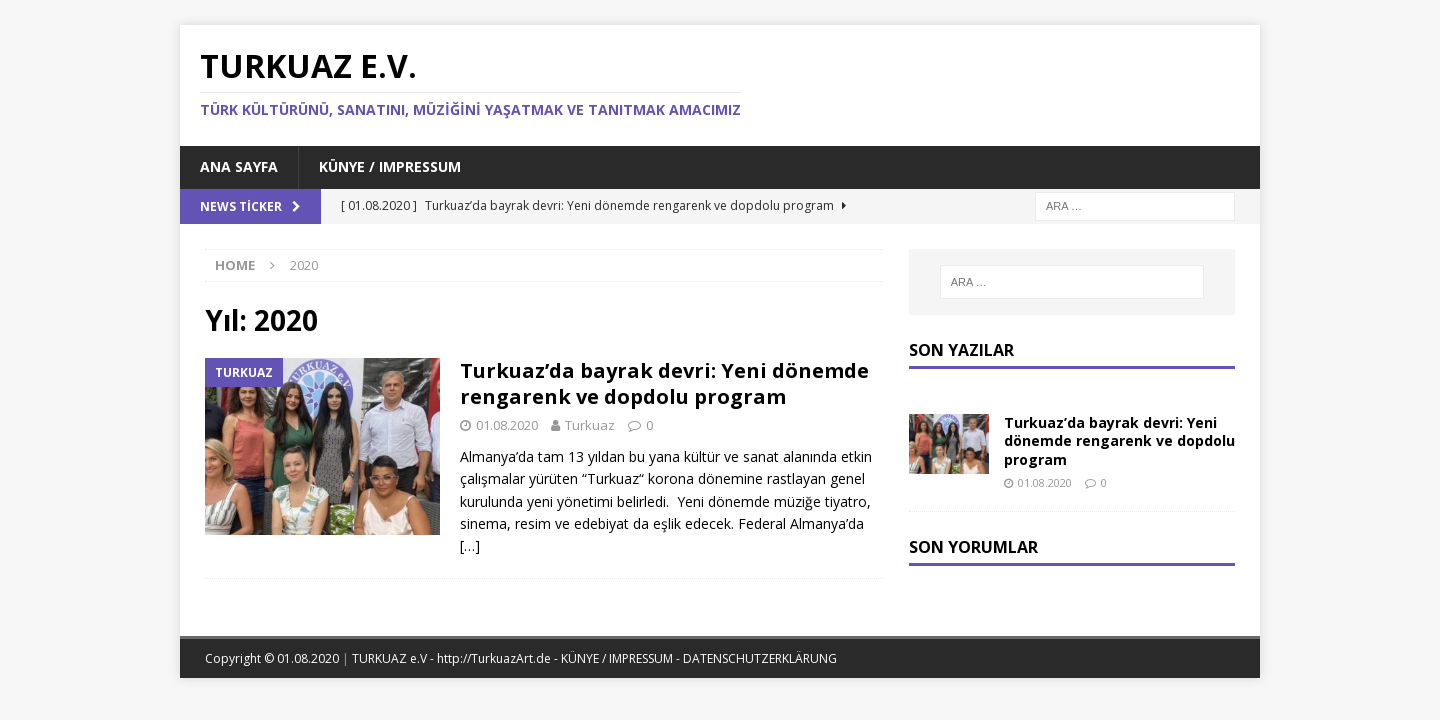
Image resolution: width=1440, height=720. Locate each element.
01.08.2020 (507, 425)
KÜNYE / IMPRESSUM (390, 166)
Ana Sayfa (239, 166)
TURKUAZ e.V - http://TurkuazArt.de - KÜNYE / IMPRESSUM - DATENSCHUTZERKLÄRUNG (594, 658)
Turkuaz (590, 425)
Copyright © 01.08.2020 (273, 658)
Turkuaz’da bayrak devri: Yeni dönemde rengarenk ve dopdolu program (664, 383)
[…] (470, 545)
